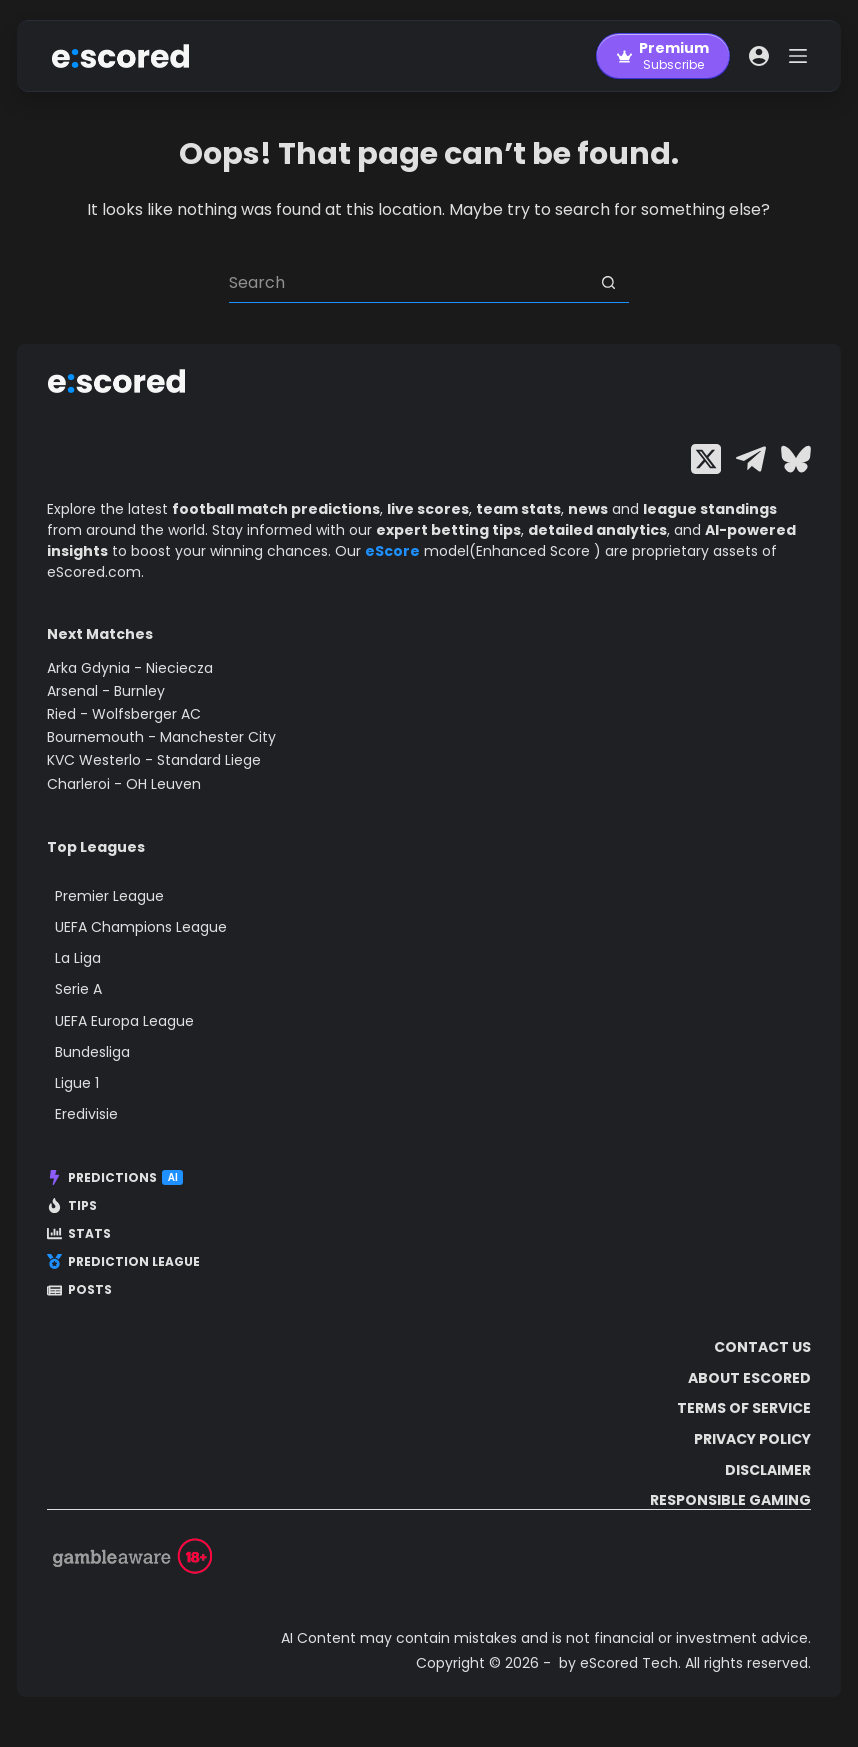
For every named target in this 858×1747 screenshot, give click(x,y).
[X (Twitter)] (706, 459)
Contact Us (762, 1347)
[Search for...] (409, 283)
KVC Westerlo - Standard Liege (154, 760)
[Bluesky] (796, 459)
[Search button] (609, 283)
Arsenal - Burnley (106, 691)
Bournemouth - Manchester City (161, 737)
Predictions (115, 1178)
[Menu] (798, 56)
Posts (79, 1290)
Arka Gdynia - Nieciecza (130, 668)
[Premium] (663, 56)
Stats (79, 1234)
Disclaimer (768, 1470)
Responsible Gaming (730, 1500)
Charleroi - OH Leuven (124, 784)
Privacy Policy (752, 1439)
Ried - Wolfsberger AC (124, 714)
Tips (72, 1206)
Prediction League (123, 1262)
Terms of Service (744, 1408)
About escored (749, 1378)
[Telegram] (751, 459)
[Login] (759, 56)
